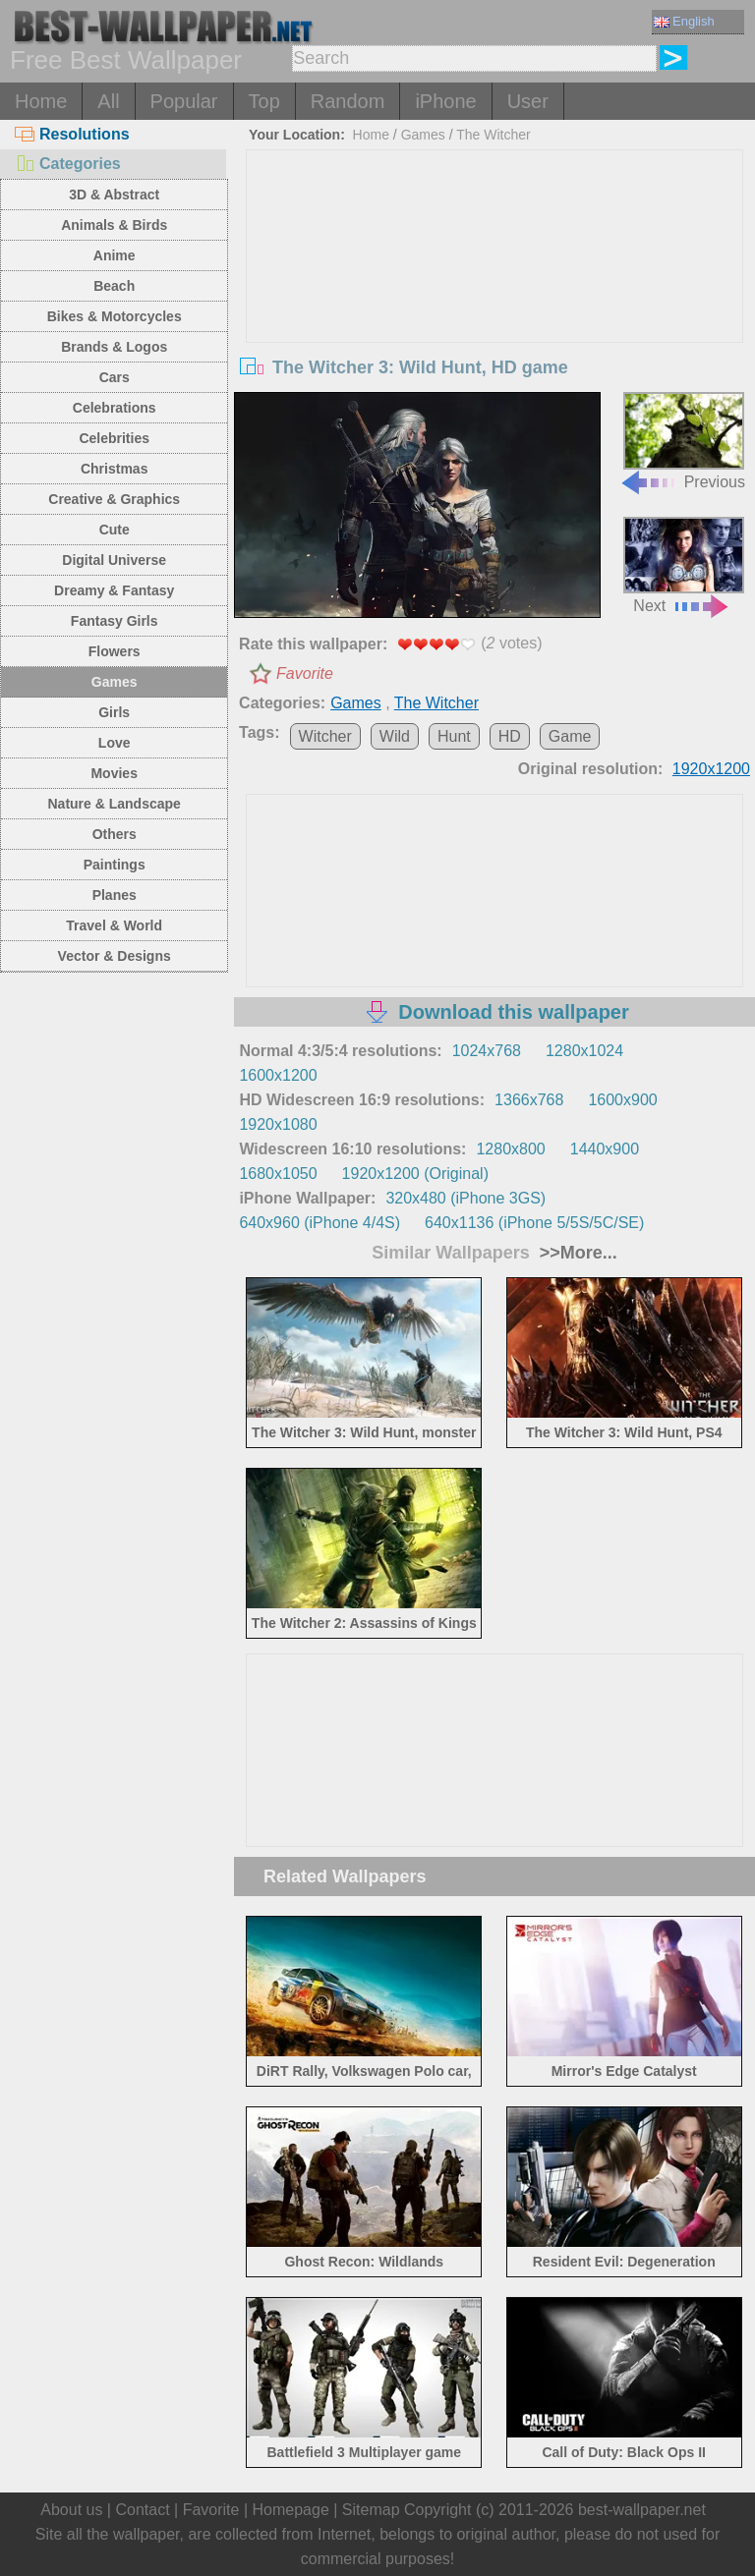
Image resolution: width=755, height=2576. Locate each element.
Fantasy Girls (114, 621)
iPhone (445, 101)
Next (683, 565)
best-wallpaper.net (642, 2509)
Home (41, 101)
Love (114, 743)
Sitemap (371, 2509)
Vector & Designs (114, 956)
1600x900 (622, 1100)
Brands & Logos (114, 347)
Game (570, 736)
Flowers (114, 651)
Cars (114, 377)
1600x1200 (278, 1075)
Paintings (114, 864)
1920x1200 (711, 768)
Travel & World (114, 925)
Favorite (304, 673)
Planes (114, 895)
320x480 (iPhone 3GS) (465, 1198)
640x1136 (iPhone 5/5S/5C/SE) (534, 1222)
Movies (113, 773)
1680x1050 (278, 1173)
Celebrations (114, 408)
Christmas (114, 468)
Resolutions (72, 134)
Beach (114, 286)
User (528, 101)
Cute (114, 529)
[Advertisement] (495, 297)
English (684, 21)
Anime (114, 255)
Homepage (291, 2509)
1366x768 (528, 1100)
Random (348, 101)
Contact (142, 2509)
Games (114, 682)
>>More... (576, 1252)
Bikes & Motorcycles (114, 316)
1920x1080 (278, 1124)
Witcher (325, 736)
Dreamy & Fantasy (114, 590)
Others (114, 834)
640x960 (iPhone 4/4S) (319, 1222)
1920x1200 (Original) (415, 1173)
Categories (68, 163)
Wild (394, 736)
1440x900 (604, 1149)
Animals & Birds (114, 225)
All (108, 101)
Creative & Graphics (114, 499)
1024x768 (486, 1050)
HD (509, 736)
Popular (184, 101)
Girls (114, 712)
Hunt (454, 736)
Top (264, 101)
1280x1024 (584, 1050)
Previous (682, 440)
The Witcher (493, 134)
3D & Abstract (114, 194)
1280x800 (510, 1149)
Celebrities (114, 438)
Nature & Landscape (114, 804)
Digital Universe (114, 560)
